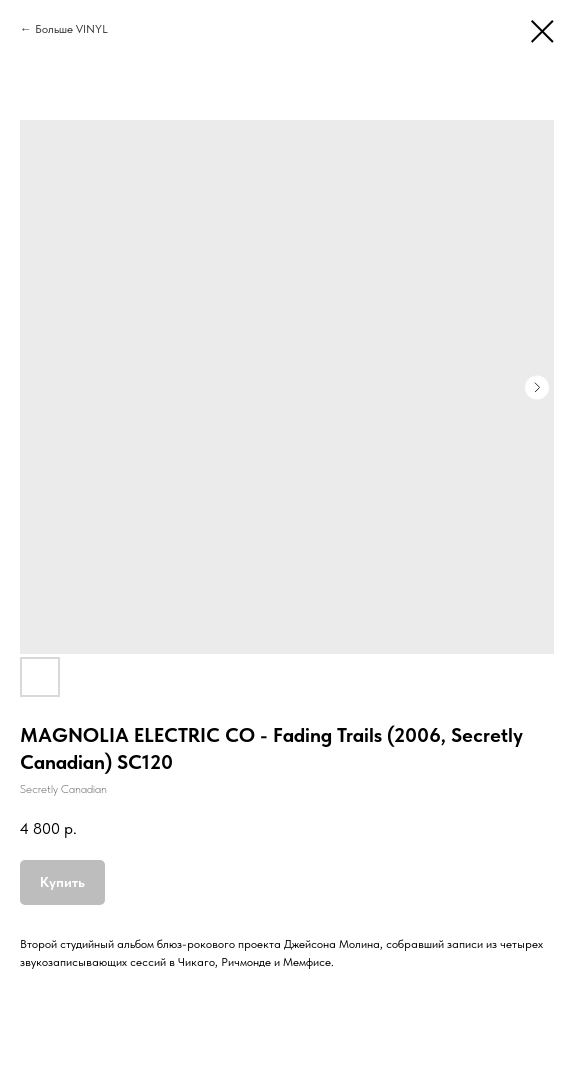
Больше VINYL (71, 29)
